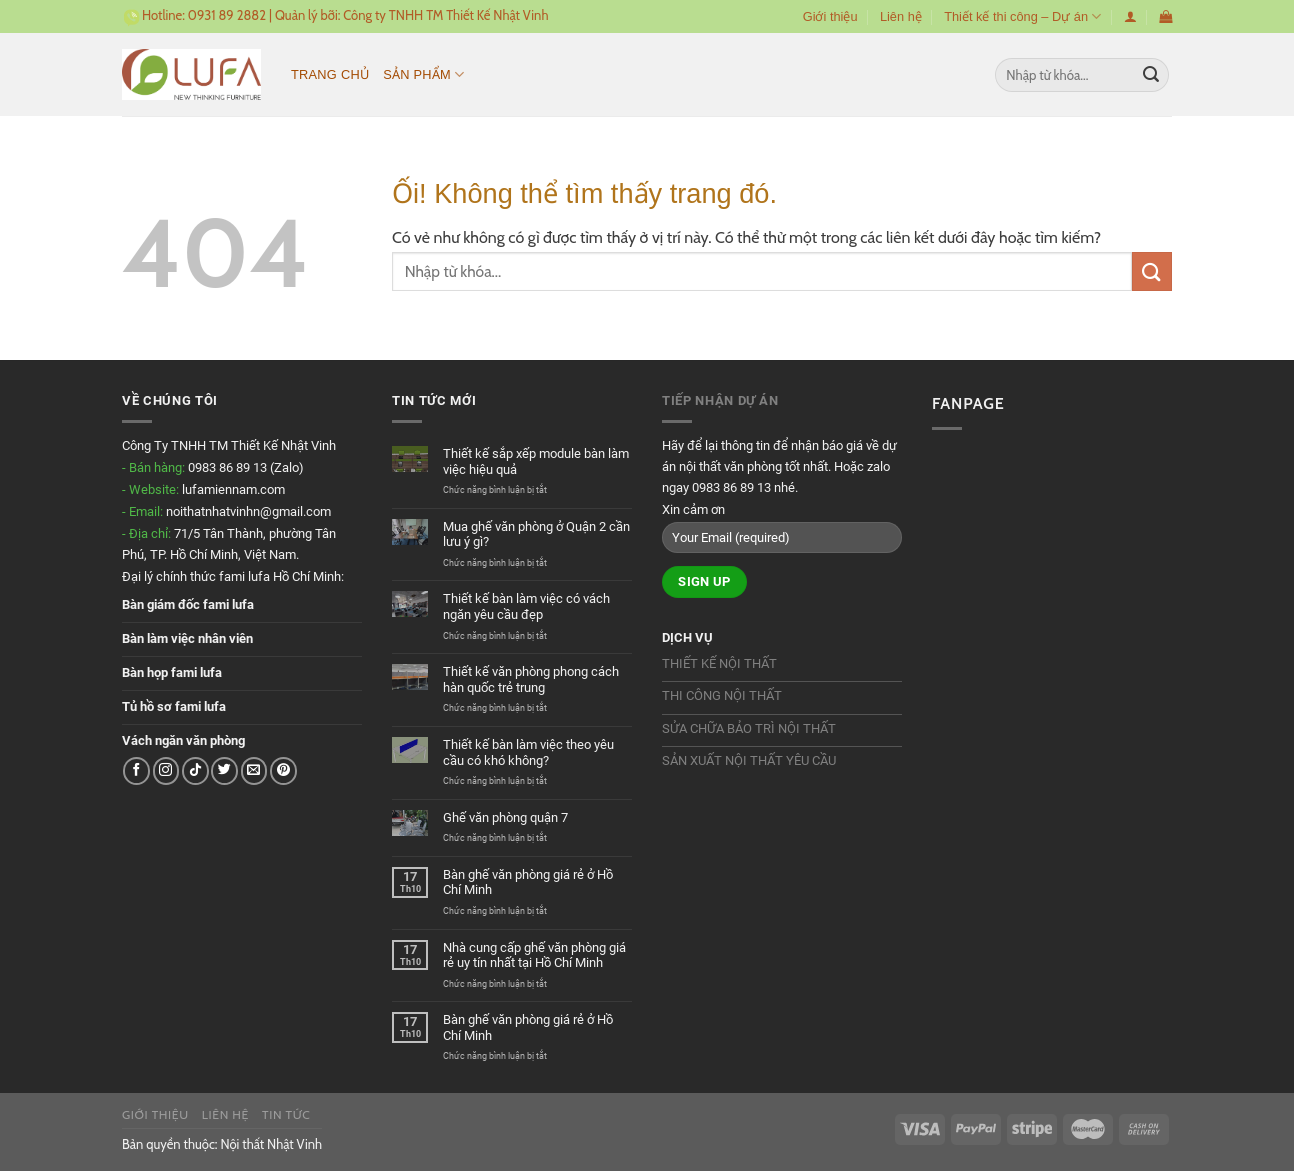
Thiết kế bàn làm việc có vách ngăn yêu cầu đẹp (526, 606)
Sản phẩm (423, 74)
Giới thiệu (830, 16)
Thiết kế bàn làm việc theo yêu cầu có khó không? (528, 752)
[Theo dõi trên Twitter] (224, 770)
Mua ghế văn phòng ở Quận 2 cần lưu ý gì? (536, 534)
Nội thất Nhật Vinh (271, 1144)
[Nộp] (1151, 75)
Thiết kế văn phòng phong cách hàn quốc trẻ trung (531, 679)
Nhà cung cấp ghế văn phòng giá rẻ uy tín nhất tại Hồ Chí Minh (534, 955)
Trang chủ (330, 74)
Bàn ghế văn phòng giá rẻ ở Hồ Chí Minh (528, 882)
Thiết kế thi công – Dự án (1022, 16)
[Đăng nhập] (1130, 16)
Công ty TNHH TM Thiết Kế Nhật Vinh (445, 15)
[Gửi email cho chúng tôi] (254, 770)
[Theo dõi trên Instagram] (166, 770)
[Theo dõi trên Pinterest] (283, 770)
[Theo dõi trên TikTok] (195, 770)
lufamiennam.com (233, 489)
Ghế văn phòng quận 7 (505, 817)
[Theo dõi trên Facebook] (136, 770)
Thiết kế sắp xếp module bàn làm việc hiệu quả (536, 461)
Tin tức (286, 1114)
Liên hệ (901, 16)
